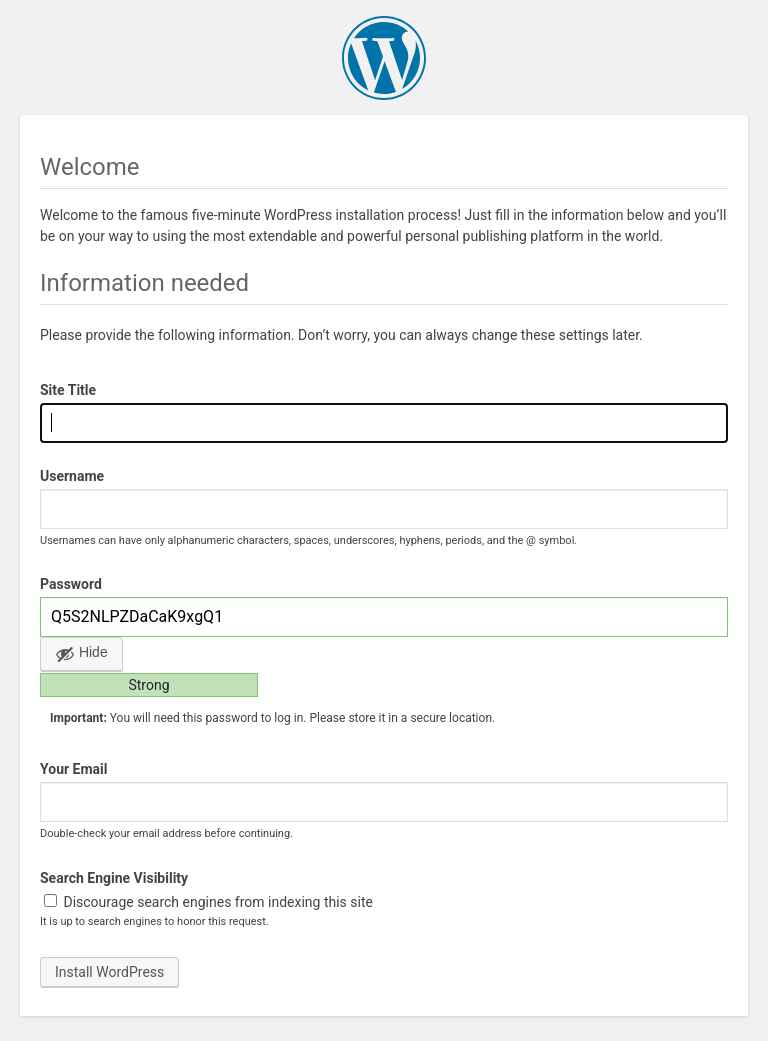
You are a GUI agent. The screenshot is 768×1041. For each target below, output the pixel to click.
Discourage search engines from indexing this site (208, 902)
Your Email (73, 769)
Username (72, 476)
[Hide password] (81, 654)
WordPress (384, 58)
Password (71, 584)
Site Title (68, 390)
